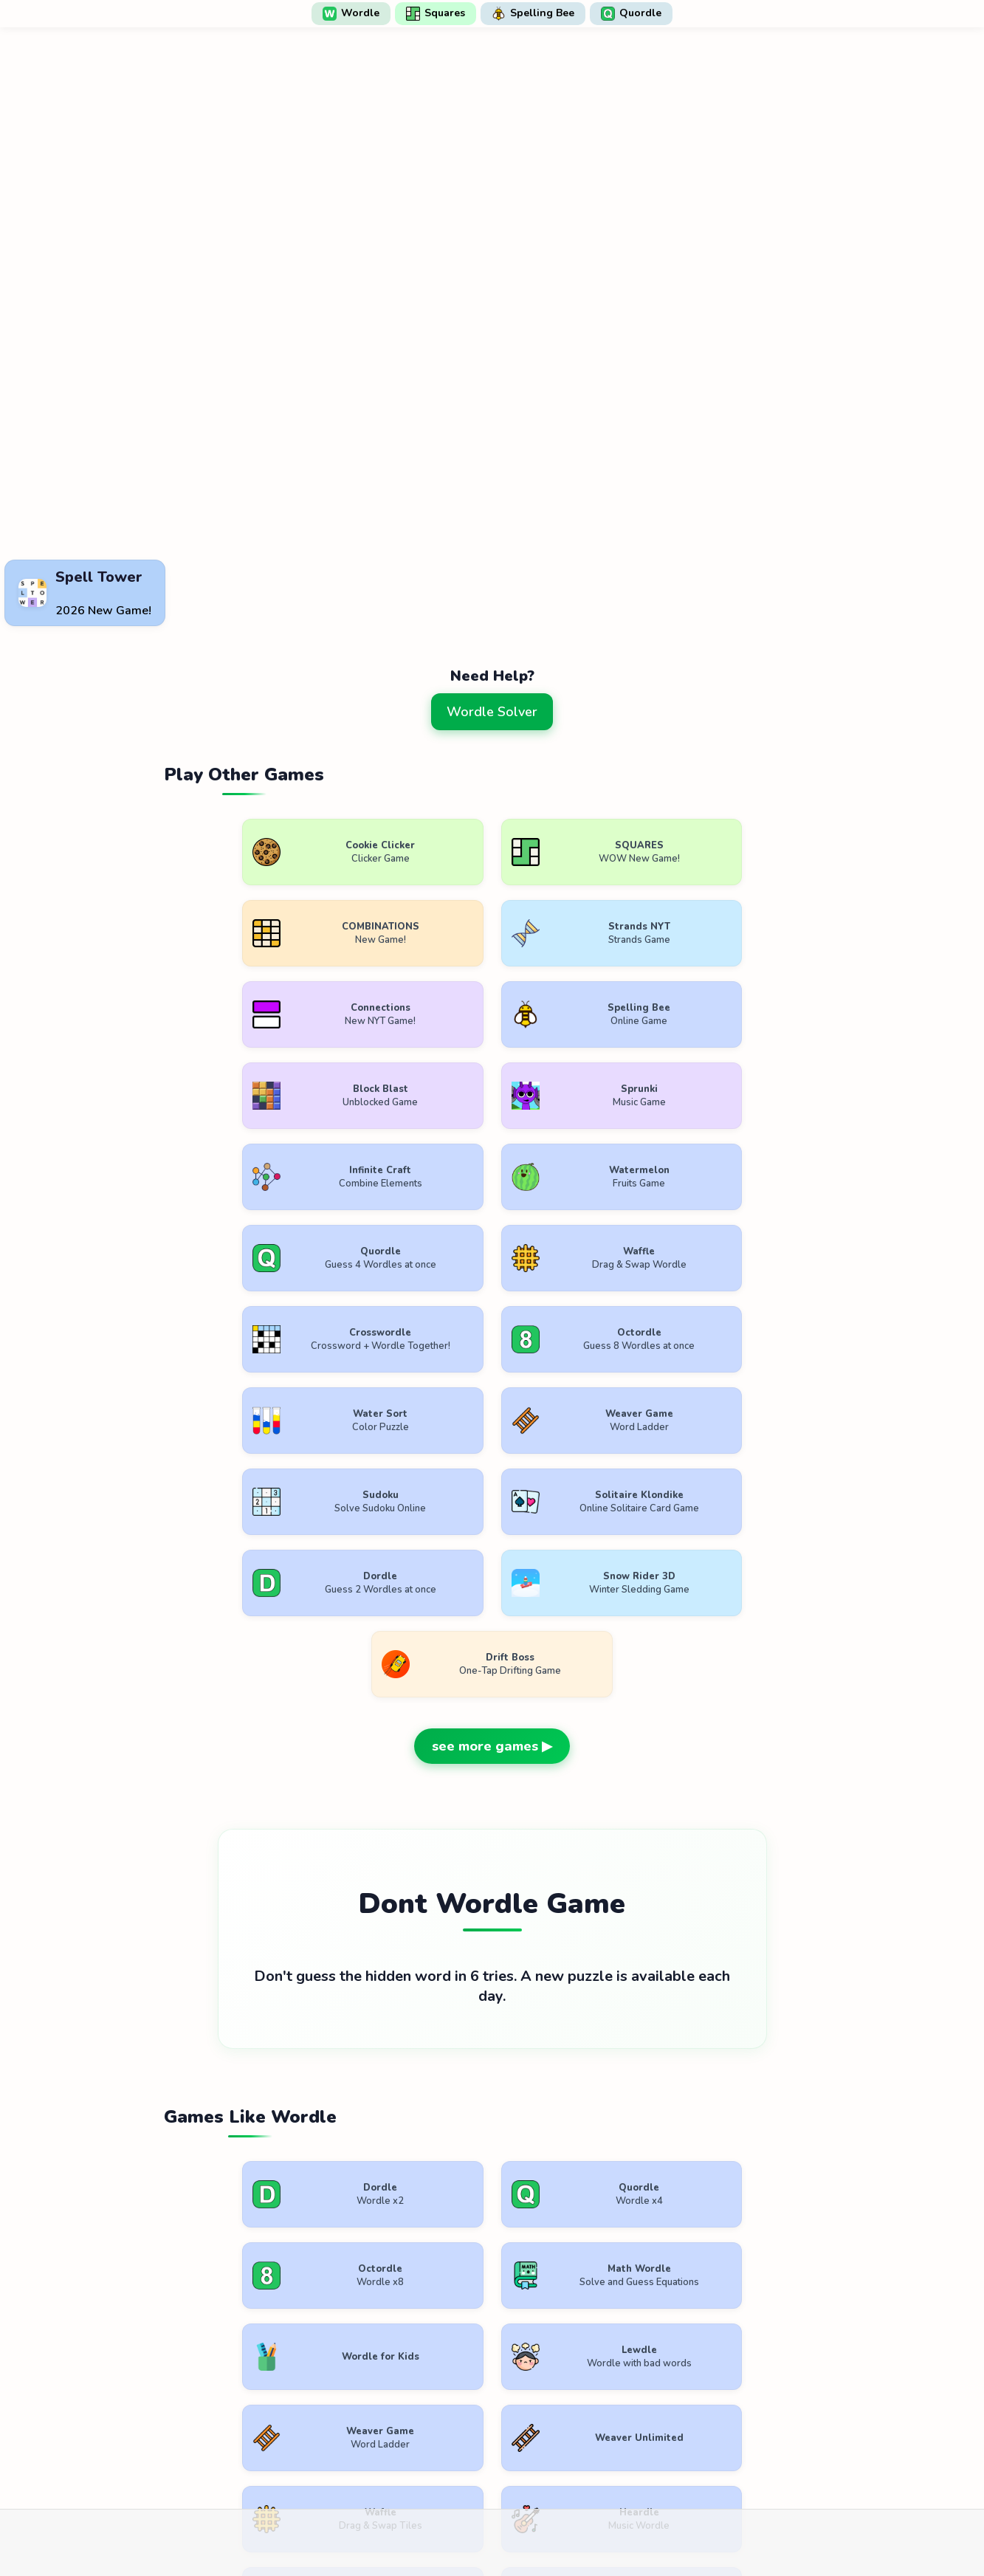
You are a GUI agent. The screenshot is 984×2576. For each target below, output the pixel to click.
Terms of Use (401, 2432)
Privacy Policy (497, 2432)
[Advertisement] (492, 517)
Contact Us (588, 2432)
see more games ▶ (492, 1358)
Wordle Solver (492, 712)
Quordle (631, 13)
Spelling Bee (533, 13)
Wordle (351, 13)
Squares (435, 13)
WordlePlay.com (516, 2398)
